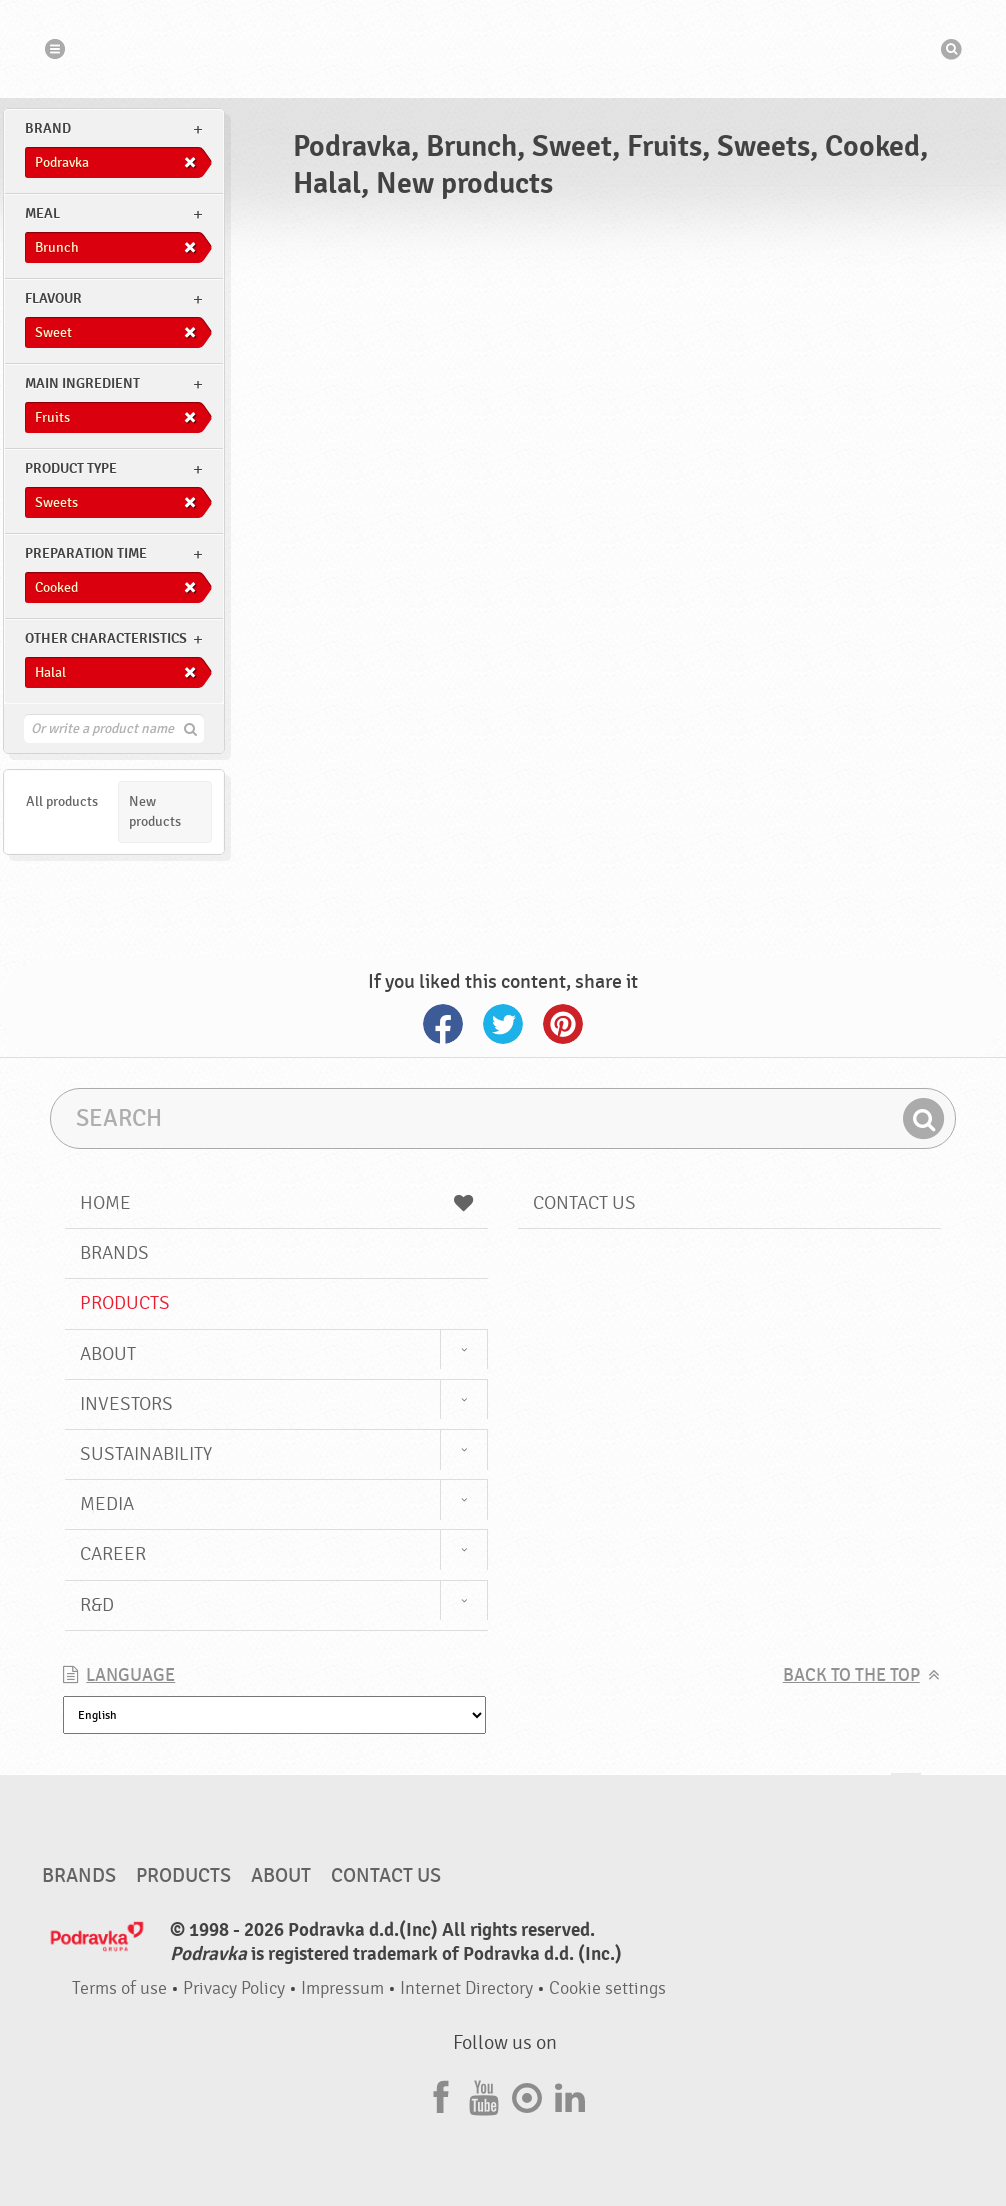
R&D (97, 1605)
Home (276, 1203)
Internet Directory (466, 1988)
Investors (126, 1404)
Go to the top (906, 1792)
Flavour (53, 298)
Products (125, 1303)
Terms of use (119, 1988)
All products (62, 801)
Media (107, 1504)
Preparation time (86, 553)
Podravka (503, 49)
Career (113, 1554)
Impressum (342, 1988)
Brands (114, 1253)
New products (155, 811)
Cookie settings (607, 1988)
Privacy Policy (234, 1988)
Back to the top (851, 1675)
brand (48, 128)
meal (42, 213)
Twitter (503, 1024)
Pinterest (563, 1024)
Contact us (584, 1203)
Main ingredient (82, 383)
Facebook (443, 1024)
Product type (71, 468)
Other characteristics (106, 638)
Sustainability (146, 1454)
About (108, 1354)
